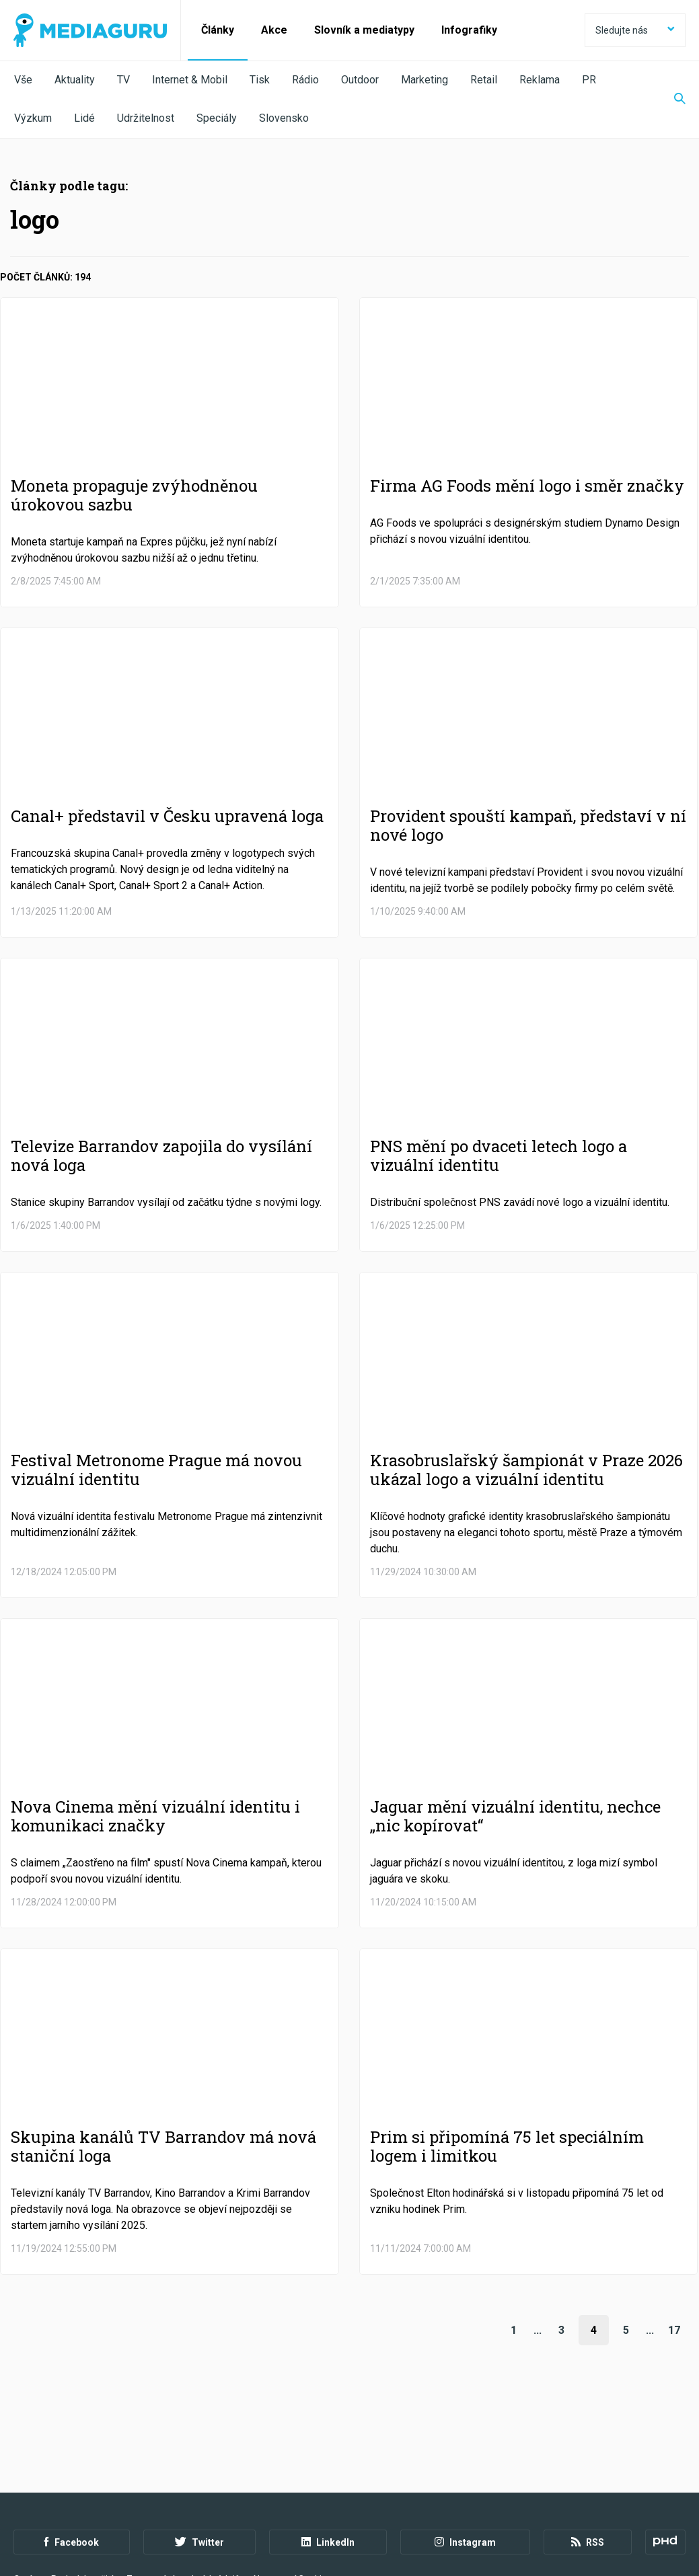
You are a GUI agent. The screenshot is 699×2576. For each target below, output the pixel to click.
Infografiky (469, 30)
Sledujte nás (635, 30)
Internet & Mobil (189, 79)
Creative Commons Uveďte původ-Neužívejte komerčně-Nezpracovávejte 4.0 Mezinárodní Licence (198, 2541)
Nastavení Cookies (293, 2502)
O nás (25, 2502)
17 (674, 2330)
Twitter (199, 2465)
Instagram (465, 2465)
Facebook (71, 2465)
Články (217, 30)
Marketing (424, 79)
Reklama (539, 79)
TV (123, 79)
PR (589, 79)
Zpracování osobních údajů (183, 2502)
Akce (274, 30)
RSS (587, 2465)
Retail (483, 79)
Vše (23, 79)
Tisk (260, 79)
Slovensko (284, 118)
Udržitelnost (145, 118)
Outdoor (360, 79)
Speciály (216, 118)
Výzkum (33, 118)
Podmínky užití (82, 2502)
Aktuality (74, 79)
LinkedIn (328, 2465)
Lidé (84, 118)
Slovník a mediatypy (364, 30)
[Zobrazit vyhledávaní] (671, 99)
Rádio (305, 79)
